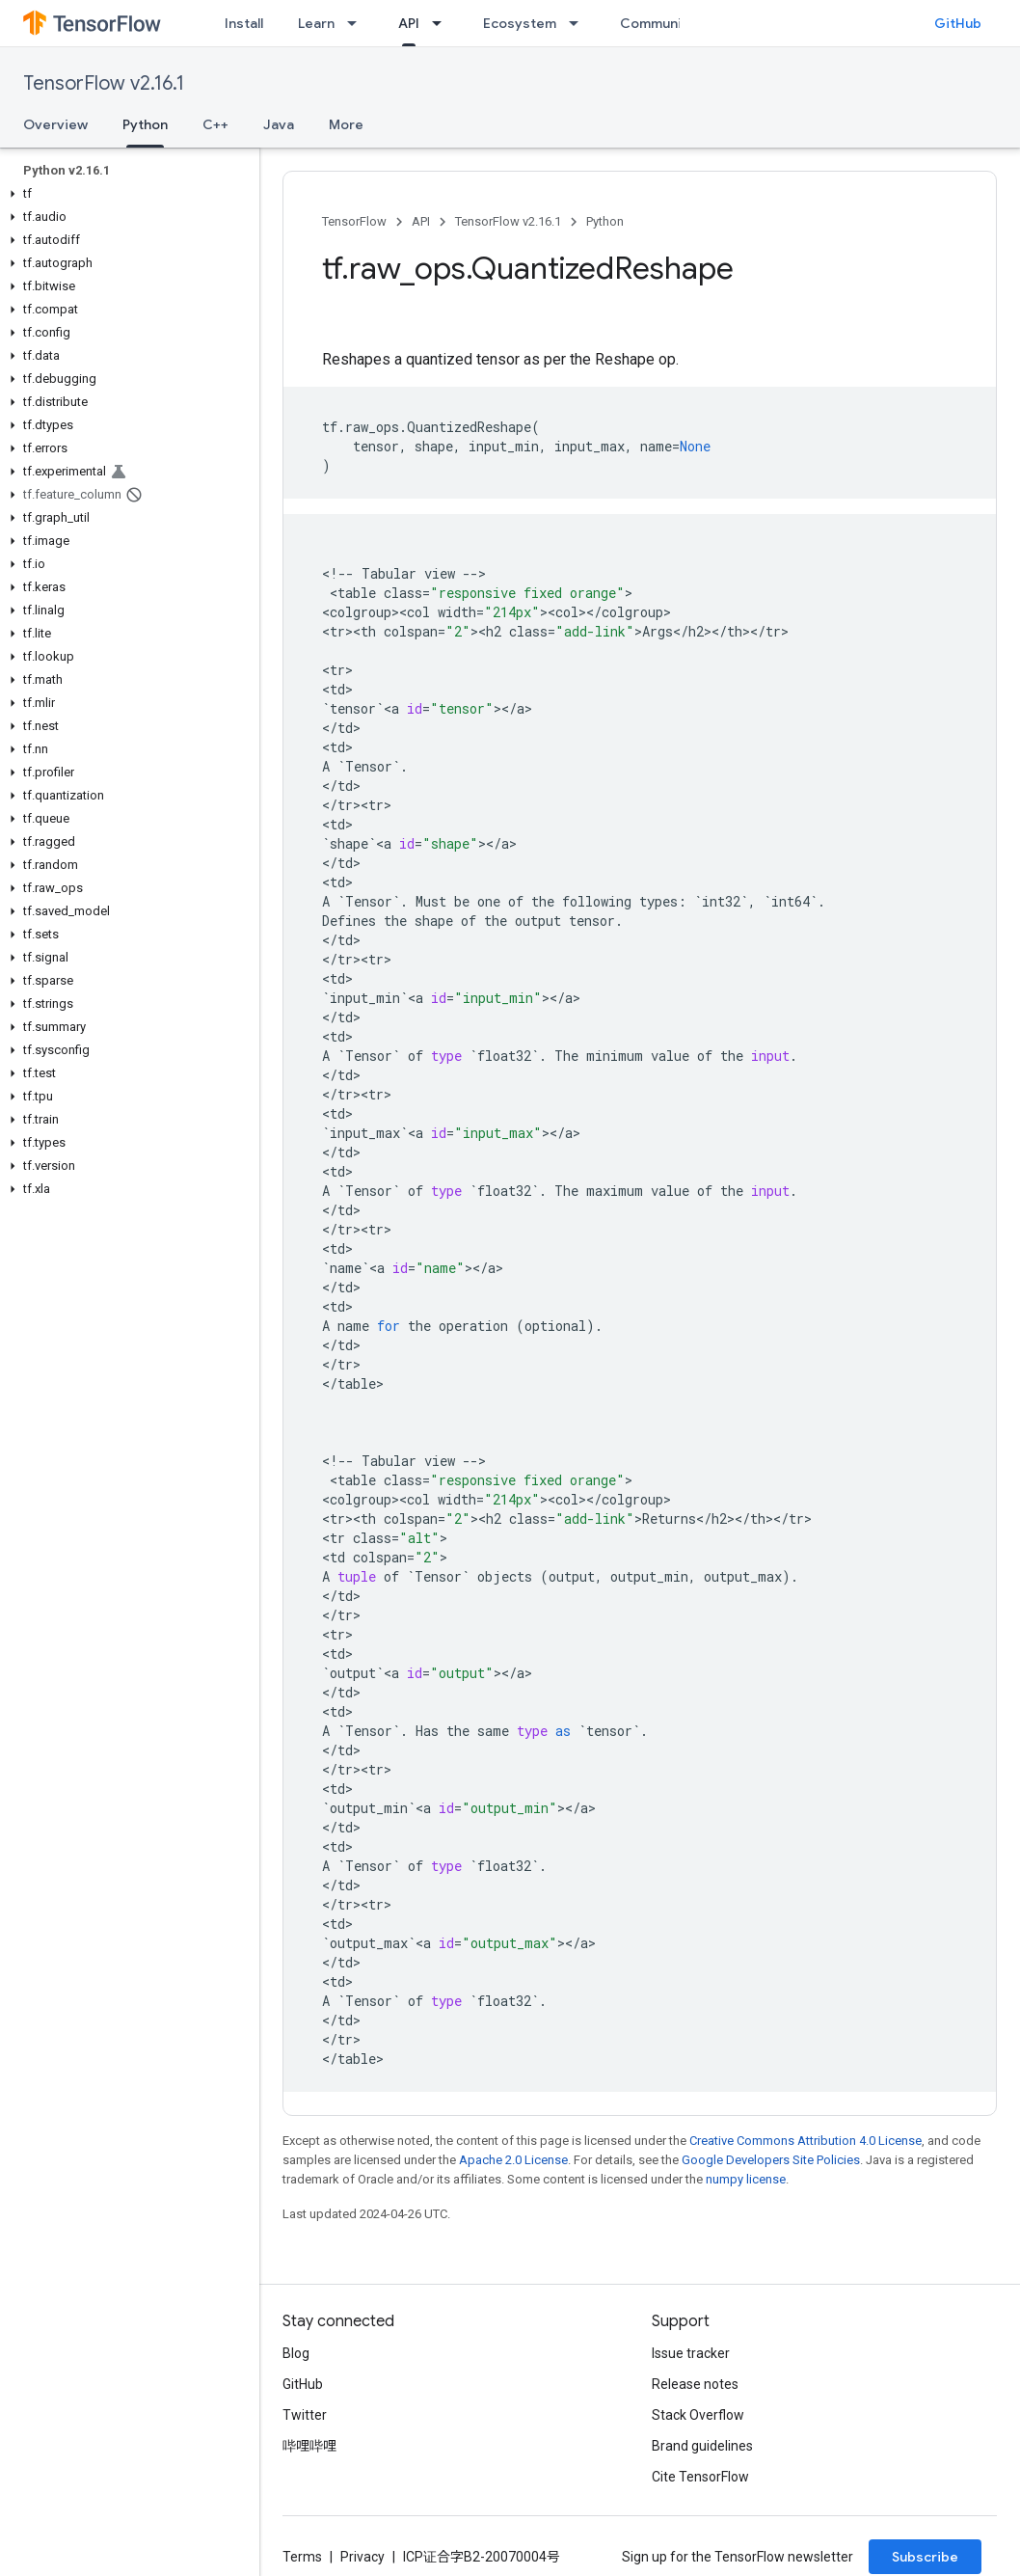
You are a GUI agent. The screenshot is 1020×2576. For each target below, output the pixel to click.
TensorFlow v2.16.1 (103, 83)
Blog (295, 2353)
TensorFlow (354, 221)
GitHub (957, 23)
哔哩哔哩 (309, 2446)
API (421, 221)
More (346, 124)
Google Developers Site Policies (771, 2160)
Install (244, 23)
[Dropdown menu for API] (442, 23)
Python (605, 221)
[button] (126, 193)
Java (278, 124)
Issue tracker (691, 2353)
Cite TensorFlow (700, 2476)
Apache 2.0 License (513, 2160)
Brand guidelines (702, 2446)
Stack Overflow (698, 2415)
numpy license (746, 2179)
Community (657, 23)
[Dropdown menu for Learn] (358, 23)
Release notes (695, 2384)
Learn (316, 23)
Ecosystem (519, 23)
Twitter (304, 2415)
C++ (215, 124)
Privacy (362, 2556)
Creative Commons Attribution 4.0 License (805, 2140)
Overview (55, 124)
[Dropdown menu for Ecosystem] (579, 23)
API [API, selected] (408, 23)
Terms (302, 2556)
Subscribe (925, 2556)
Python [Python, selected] (145, 124)
